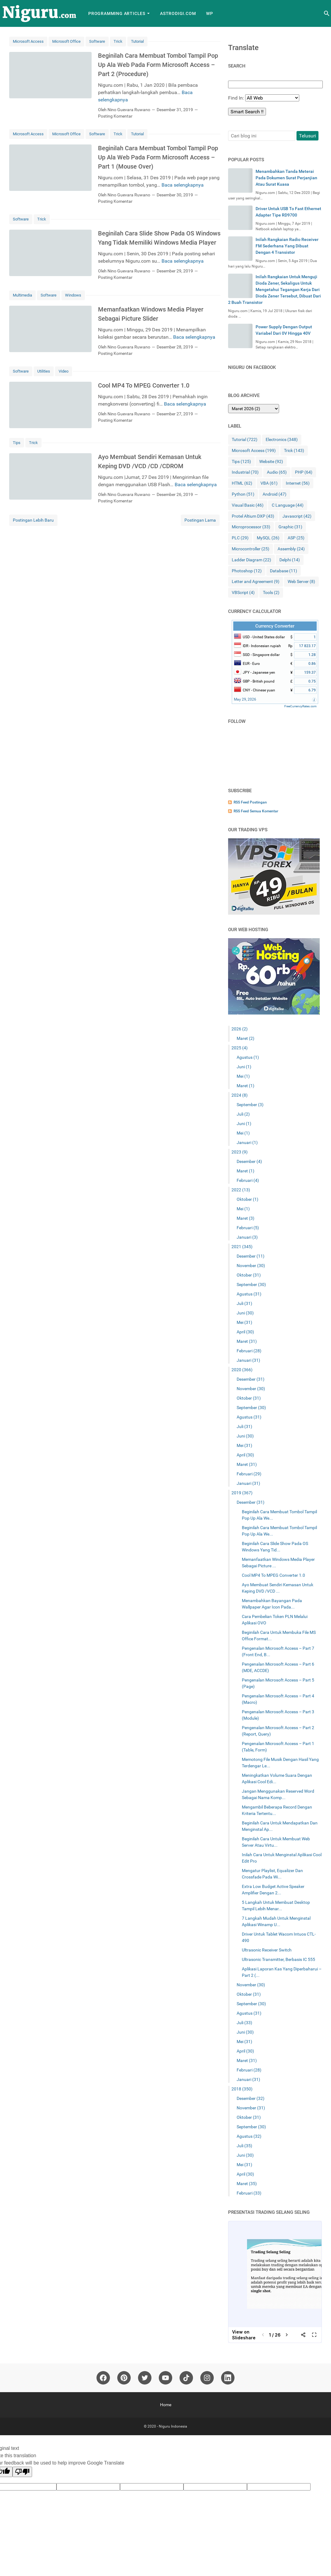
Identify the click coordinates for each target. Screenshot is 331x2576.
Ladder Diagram (251, 560)
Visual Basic (248, 505)
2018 (242, 2088)
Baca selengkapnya (183, 185)
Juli (243, 1114)
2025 (239, 1047)
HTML (242, 483)
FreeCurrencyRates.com (300, 706)
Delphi (289, 560)
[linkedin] (228, 2378)
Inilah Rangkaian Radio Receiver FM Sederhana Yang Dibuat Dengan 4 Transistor (287, 246)
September (250, 1104)
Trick (118, 41)
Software (97, 41)
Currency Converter (274, 626)
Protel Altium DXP (253, 516)
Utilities (43, 371)
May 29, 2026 (245, 699)
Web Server (301, 581)
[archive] (253, 408)
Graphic (290, 527)
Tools (271, 592)
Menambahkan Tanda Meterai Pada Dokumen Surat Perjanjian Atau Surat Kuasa (286, 178)
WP (209, 13)
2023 (239, 1152)
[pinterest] (124, 2378)
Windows (73, 295)
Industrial (245, 472)
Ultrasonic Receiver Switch (267, 1949)
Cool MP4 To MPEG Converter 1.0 (143, 385)
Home (165, 2404)
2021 (242, 1246)
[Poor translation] (22, 2472)
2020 (242, 1369)
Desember (249, 1161)
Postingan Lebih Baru (33, 520)
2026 (239, 1028)
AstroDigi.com (178, 13)
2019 (242, 1492)
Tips (16, 442)
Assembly (291, 549)
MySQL (268, 538)
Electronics (282, 439)
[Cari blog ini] (326, 13)
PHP (303, 472)
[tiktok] (186, 2378)
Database (283, 571)
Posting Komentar (115, 116)
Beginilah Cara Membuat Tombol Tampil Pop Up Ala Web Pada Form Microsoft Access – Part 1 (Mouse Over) (158, 157)
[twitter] (144, 2378)
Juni (244, 1066)
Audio (277, 472)
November (251, 1265)
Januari (247, 1142)
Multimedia (22, 295)
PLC (240, 538)
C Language (288, 505)
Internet (298, 483)
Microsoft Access (28, 41)
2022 (240, 1189)
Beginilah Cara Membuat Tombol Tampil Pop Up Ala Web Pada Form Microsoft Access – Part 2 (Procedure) (158, 65)
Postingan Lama (200, 520)
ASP (296, 538)
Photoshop (247, 571)
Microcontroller (250, 549)
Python (243, 494)
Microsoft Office (66, 41)
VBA (269, 483)
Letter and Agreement (255, 581)
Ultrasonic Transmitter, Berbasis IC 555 (278, 1959)
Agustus (248, 1057)
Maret (245, 1038)
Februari (248, 1180)
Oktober (247, 1199)
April (245, 1331)
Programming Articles (116, 13)
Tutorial (137, 41)
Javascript (296, 516)
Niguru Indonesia (173, 2426)
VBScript (243, 592)
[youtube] (165, 2378)
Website (271, 461)
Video (63, 371)
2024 (239, 1095)
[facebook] (103, 2378)
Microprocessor (251, 527)
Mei (243, 1076)
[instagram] (207, 2378)
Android (274, 494)
